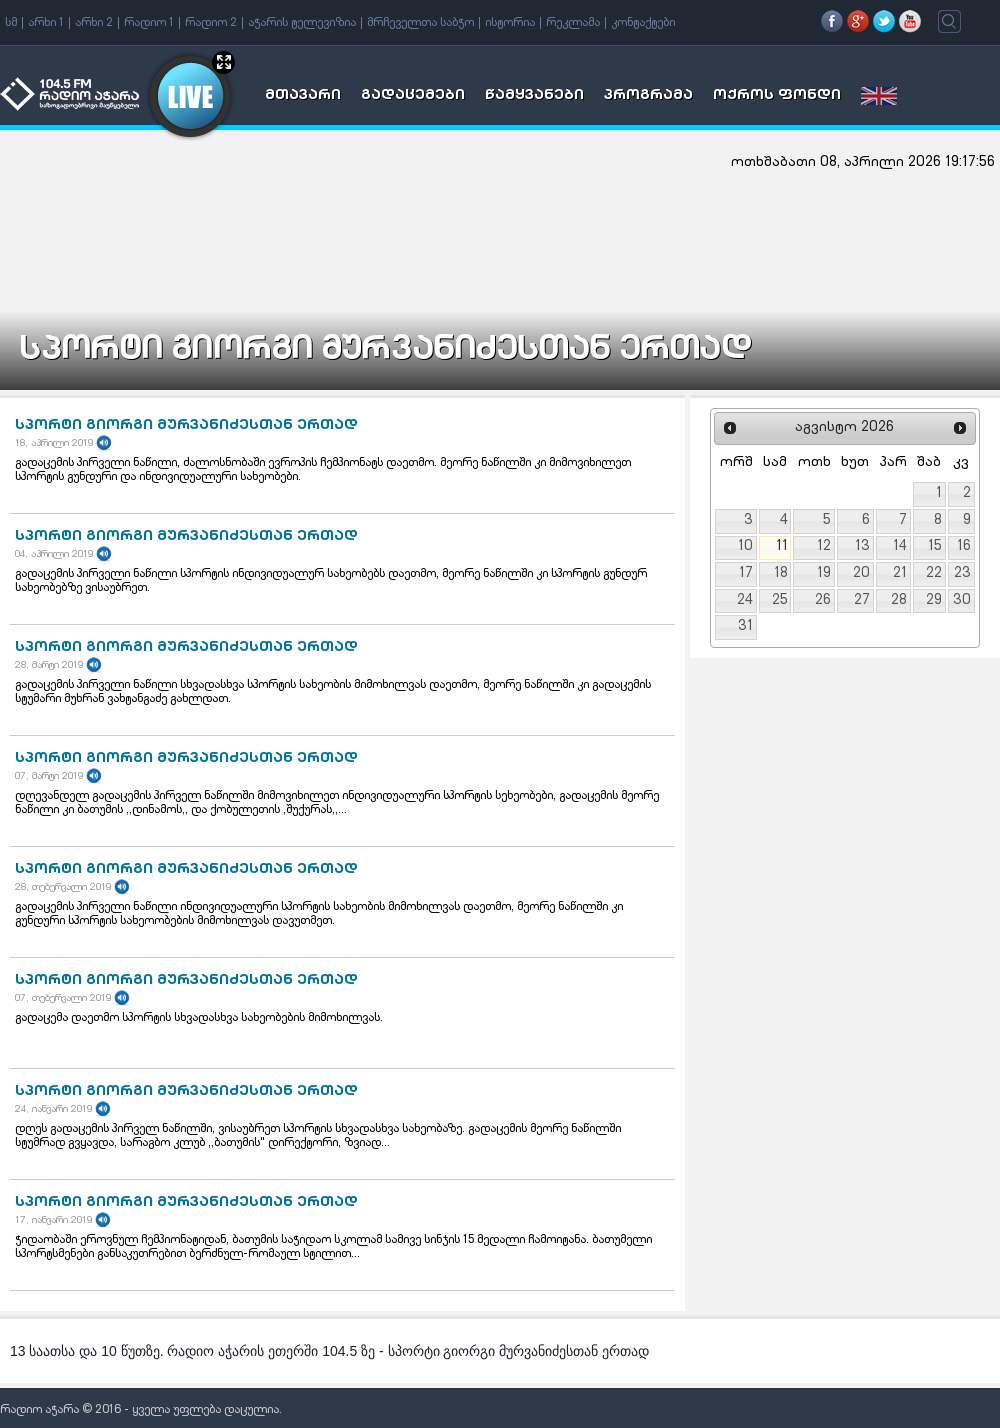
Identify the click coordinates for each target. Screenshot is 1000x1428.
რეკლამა (573, 23)
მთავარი (303, 96)
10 (745, 547)
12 (824, 547)
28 (899, 601)
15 (935, 547)
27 (862, 601)
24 (745, 601)
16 (964, 547)
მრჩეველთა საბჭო (420, 23)
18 (781, 574)
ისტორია (510, 23)
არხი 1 (46, 23)
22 (934, 574)
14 (900, 547)
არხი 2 (94, 23)
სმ (11, 23)
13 (862, 547)
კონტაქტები (643, 23)
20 (861, 574)
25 (780, 601)
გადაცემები (413, 96)
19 (824, 574)
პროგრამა (648, 96)
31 (745, 627)
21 (900, 574)
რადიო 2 (211, 23)
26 (823, 601)
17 (746, 574)
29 (934, 601)
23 (962, 574)
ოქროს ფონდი (777, 96)
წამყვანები (534, 96)
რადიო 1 (149, 23)
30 (962, 601)
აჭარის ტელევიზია (302, 23)
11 (782, 547)
